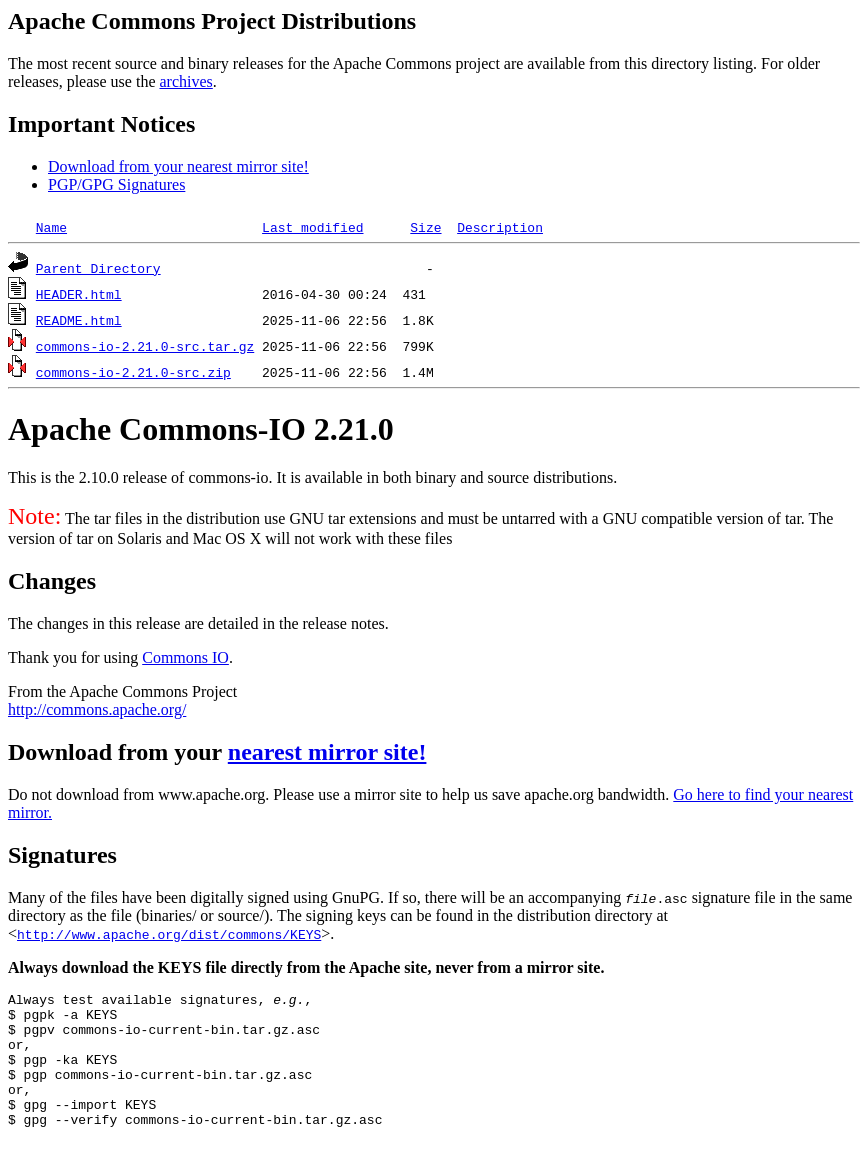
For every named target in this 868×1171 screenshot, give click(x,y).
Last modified (312, 227)
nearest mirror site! (327, 752)
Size (425, 227)
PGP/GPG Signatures (116, 184)
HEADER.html (79, 294)
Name (51, 227)
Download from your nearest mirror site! (178, 166)
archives (185, 81)
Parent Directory (98, 268)
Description (500, 227)
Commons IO (185, 657)
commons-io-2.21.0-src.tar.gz (145, 346)
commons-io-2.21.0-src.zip (133, 372)
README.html (79, 320)
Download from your (118, 752)
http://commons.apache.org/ (97, 709)
